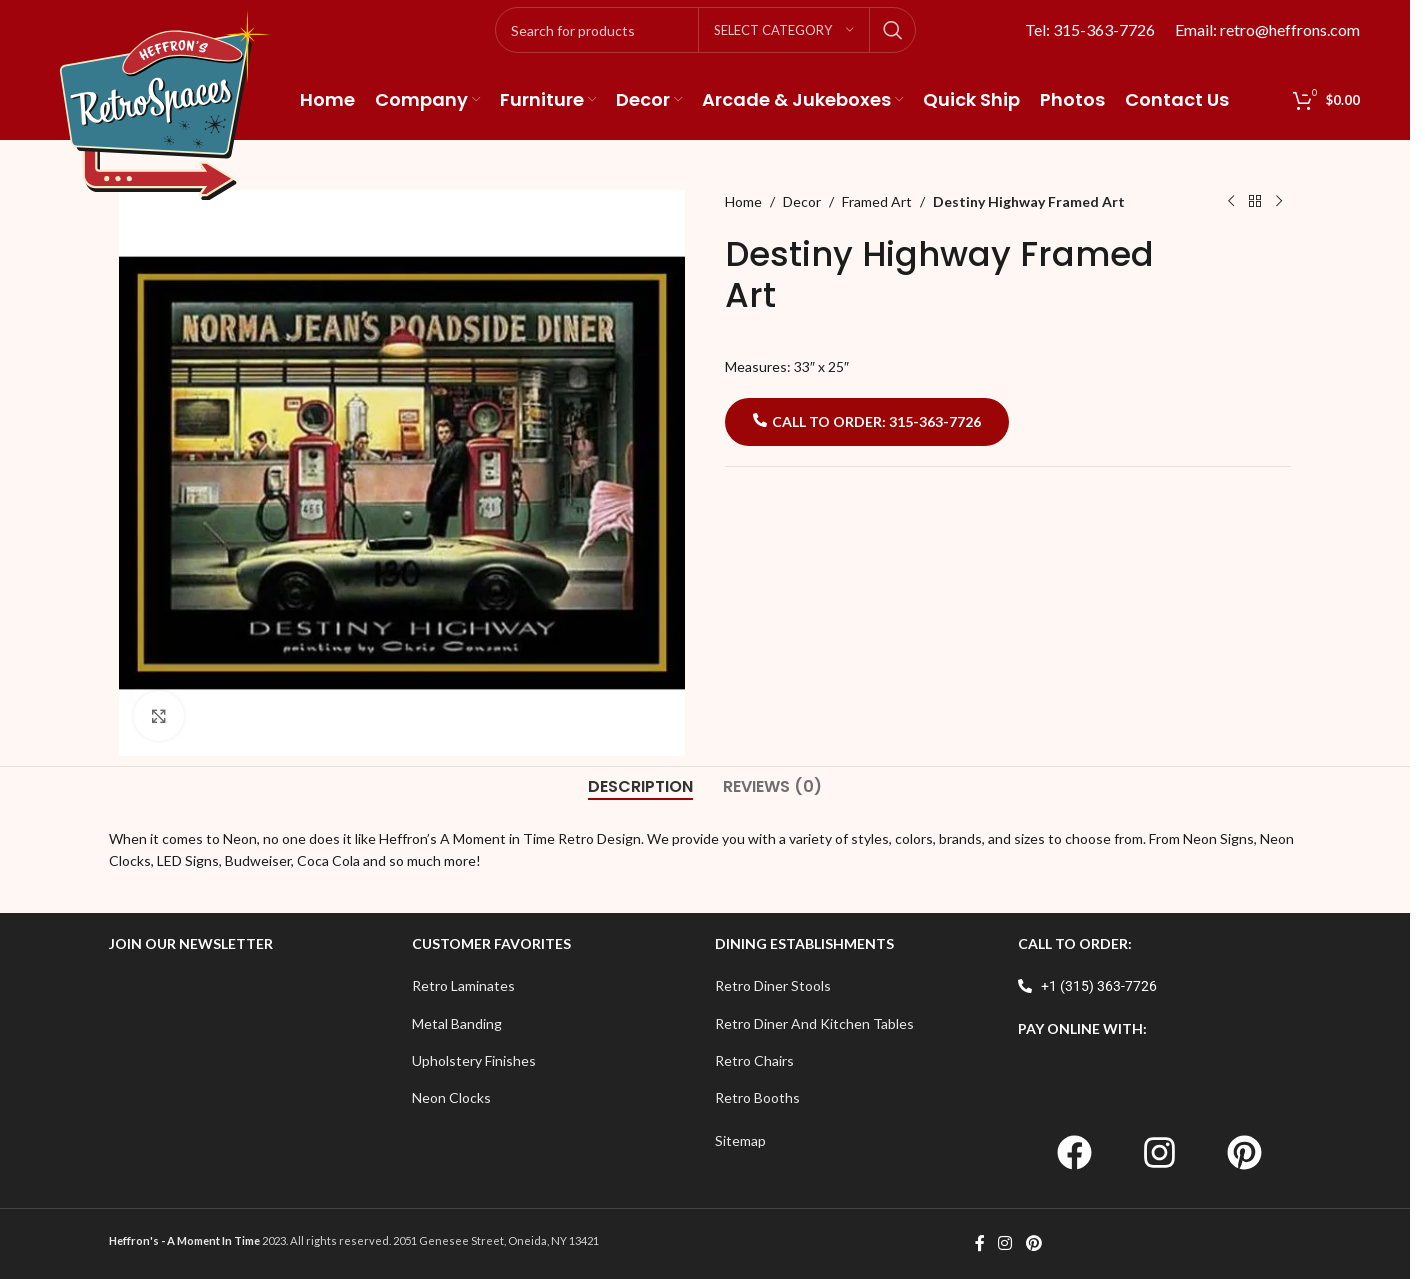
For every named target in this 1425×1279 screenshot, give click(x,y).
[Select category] (784, 30)
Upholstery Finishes (474, 1060)
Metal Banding (457, 1023)
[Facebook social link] (980, 1244)
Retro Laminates (463, 985)
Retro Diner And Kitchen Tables (814, 1023)
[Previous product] (1231, 202)
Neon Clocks (451, 1097)
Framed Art (877, 201)
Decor (802, 201)
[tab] (640, 787)
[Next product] (1279, 202)
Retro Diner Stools (773, 985)
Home (743, 201)
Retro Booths (757, 1097)
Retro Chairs (754, 1060)
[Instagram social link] (1005, 1244)
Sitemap (740, 1140)
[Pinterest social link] (1033, 1244)
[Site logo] (165, 103)
